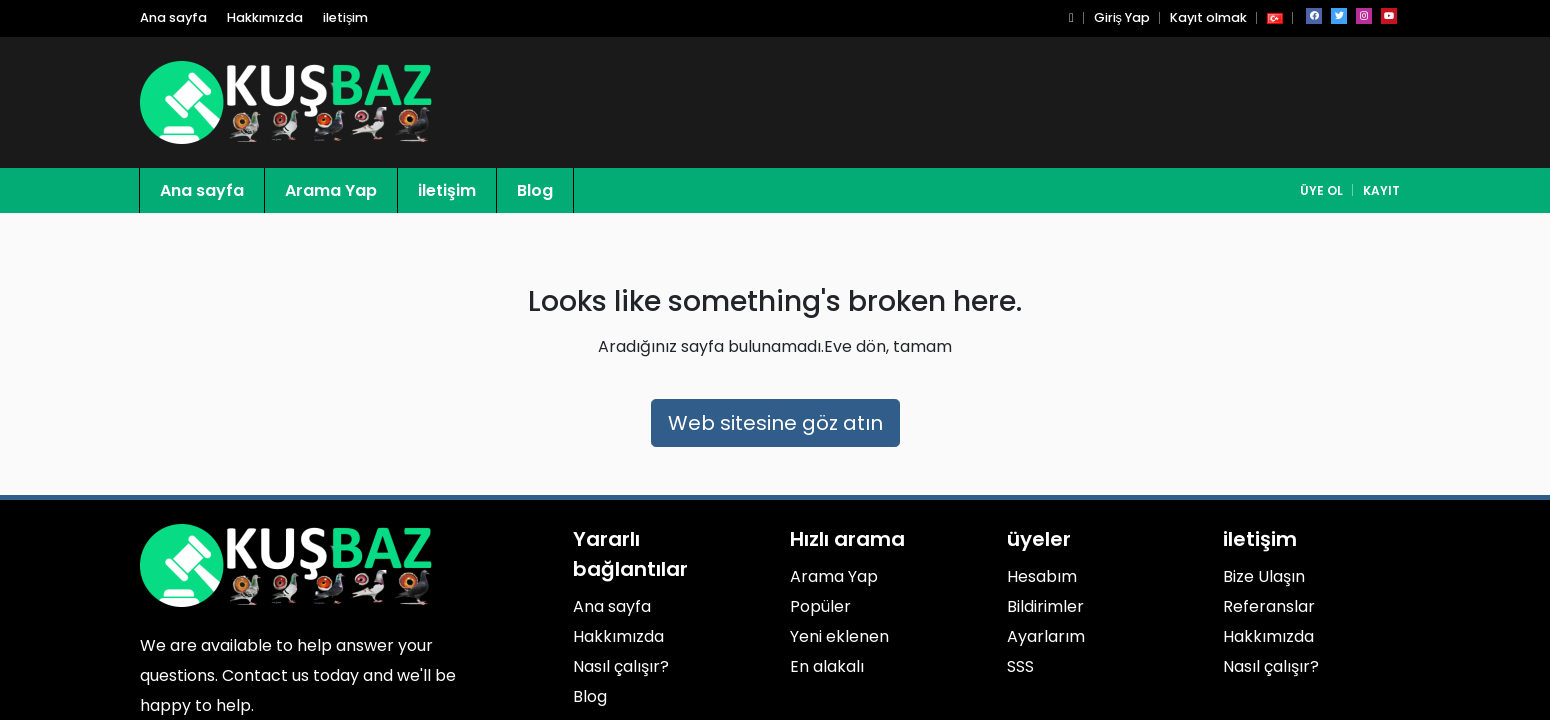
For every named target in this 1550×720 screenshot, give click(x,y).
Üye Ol (1321, 190)
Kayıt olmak (1208, 17)
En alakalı (827, 666)
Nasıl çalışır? (621, 666)
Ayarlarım (1046, 636)
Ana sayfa (173, 17)
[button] (1071, 17)
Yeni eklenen (839, 636)
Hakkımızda (265, 17)
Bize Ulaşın (1264, 576)
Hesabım (1042, 576)
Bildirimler (1045, 606)
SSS (1020, 666)
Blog (535, 190)
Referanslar (1269, 606)
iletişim (345, 17)
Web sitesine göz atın (775, 423)
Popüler (820, 606)
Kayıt (1381, 190)
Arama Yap (331, 190)
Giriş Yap (1122, 17)
